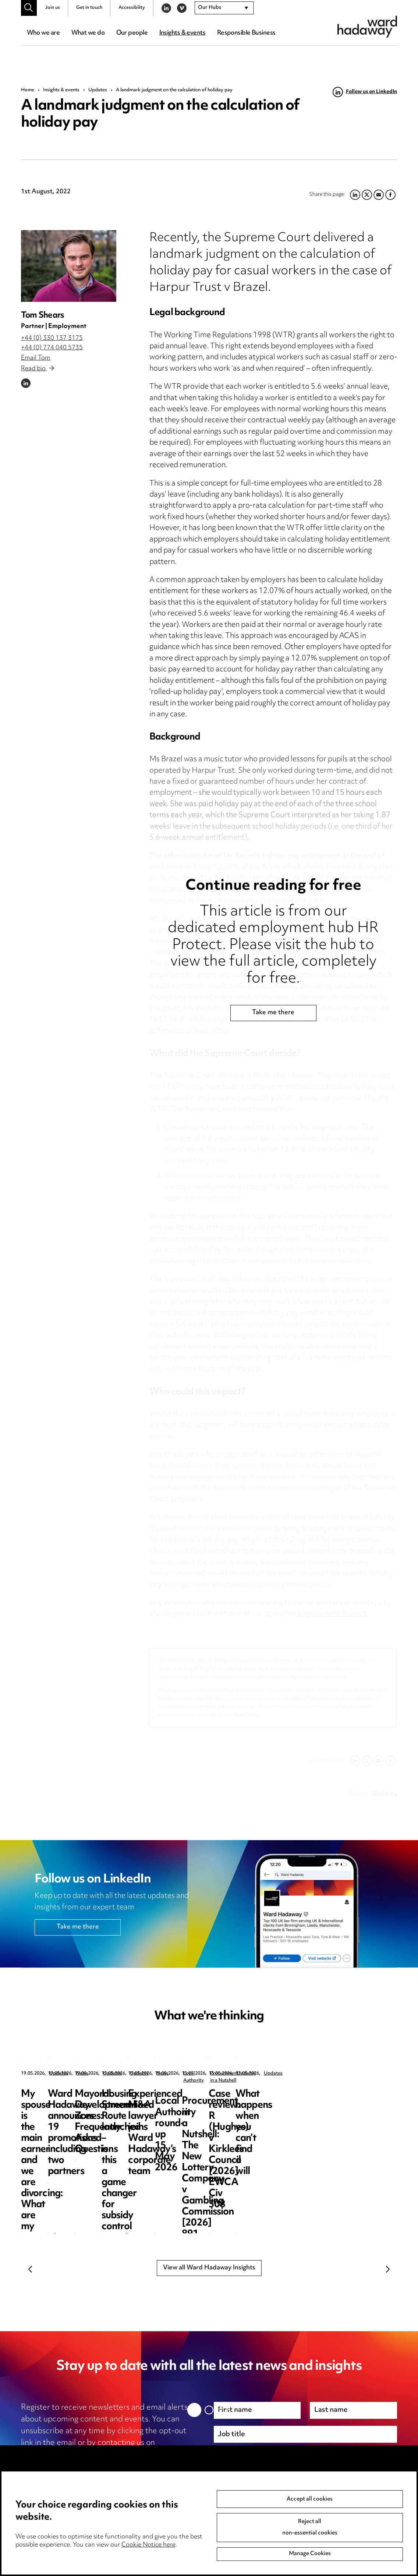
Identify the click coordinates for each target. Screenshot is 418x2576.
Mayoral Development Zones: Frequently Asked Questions (344, 2105)
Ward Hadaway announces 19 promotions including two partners (209, 2111)
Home (27, 90)
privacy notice (60, 2467)
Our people (132, 33)
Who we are (43, 33)
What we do (87, 33)
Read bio (37, 369)
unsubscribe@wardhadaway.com (81, 2455)
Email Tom (35, 358)
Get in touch (89, 8)
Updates (97, 90)
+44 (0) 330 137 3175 (52, 338)
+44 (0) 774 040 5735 (52, 348)
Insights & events (182, 33)
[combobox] (224, 8)
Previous (30, 2269)
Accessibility (131, 8)
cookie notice (127, 2467)
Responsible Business (246, 33)
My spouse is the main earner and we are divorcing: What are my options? (70, 2111)
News (191, 2073)
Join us (52, 8)
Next (388, 2269)
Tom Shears (42, 315)
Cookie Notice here (148, 2545)
